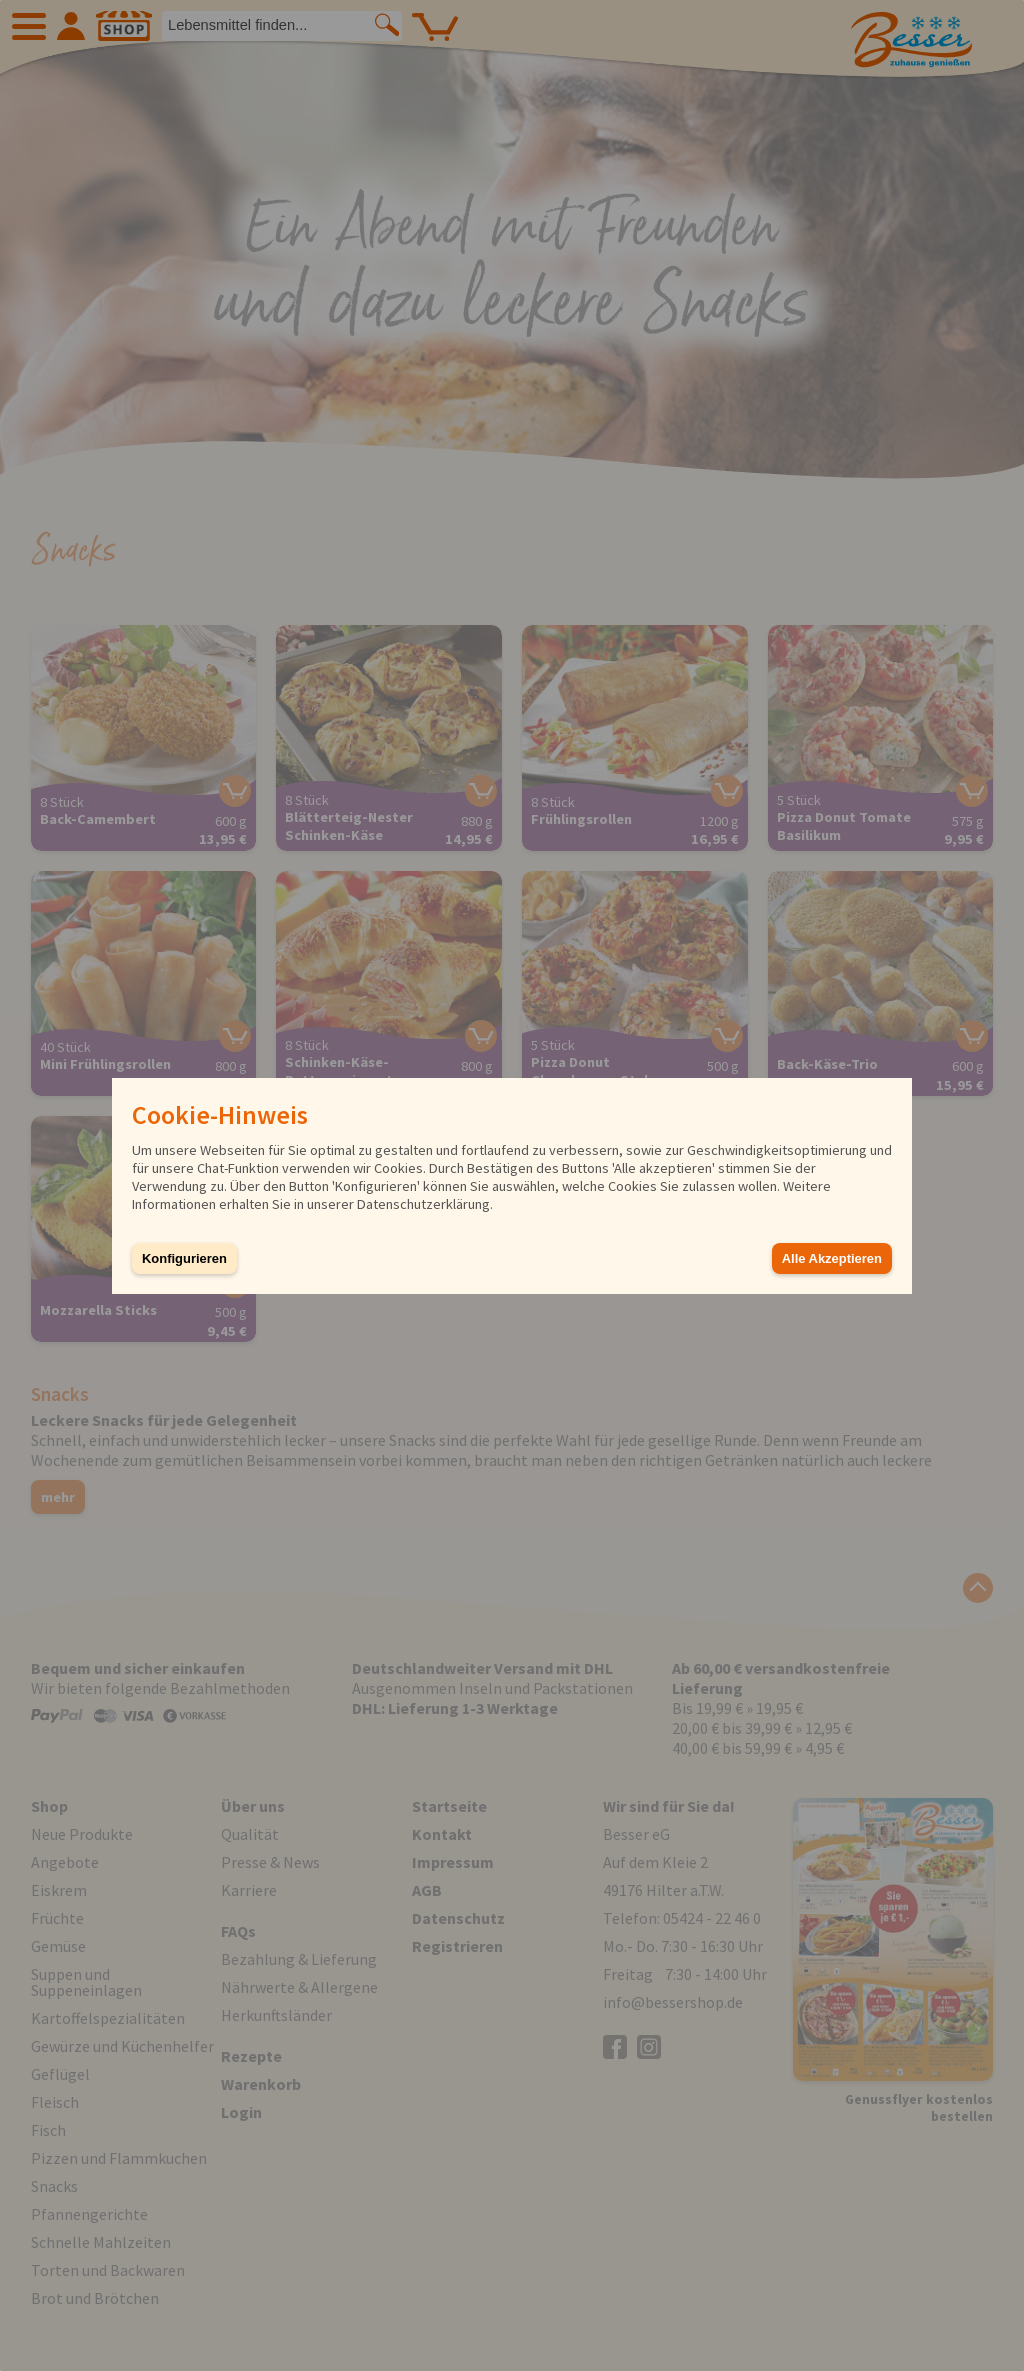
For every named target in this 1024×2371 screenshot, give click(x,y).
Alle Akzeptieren (832, 1258)
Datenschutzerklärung (423, 1204)
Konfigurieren (184, 1258)
